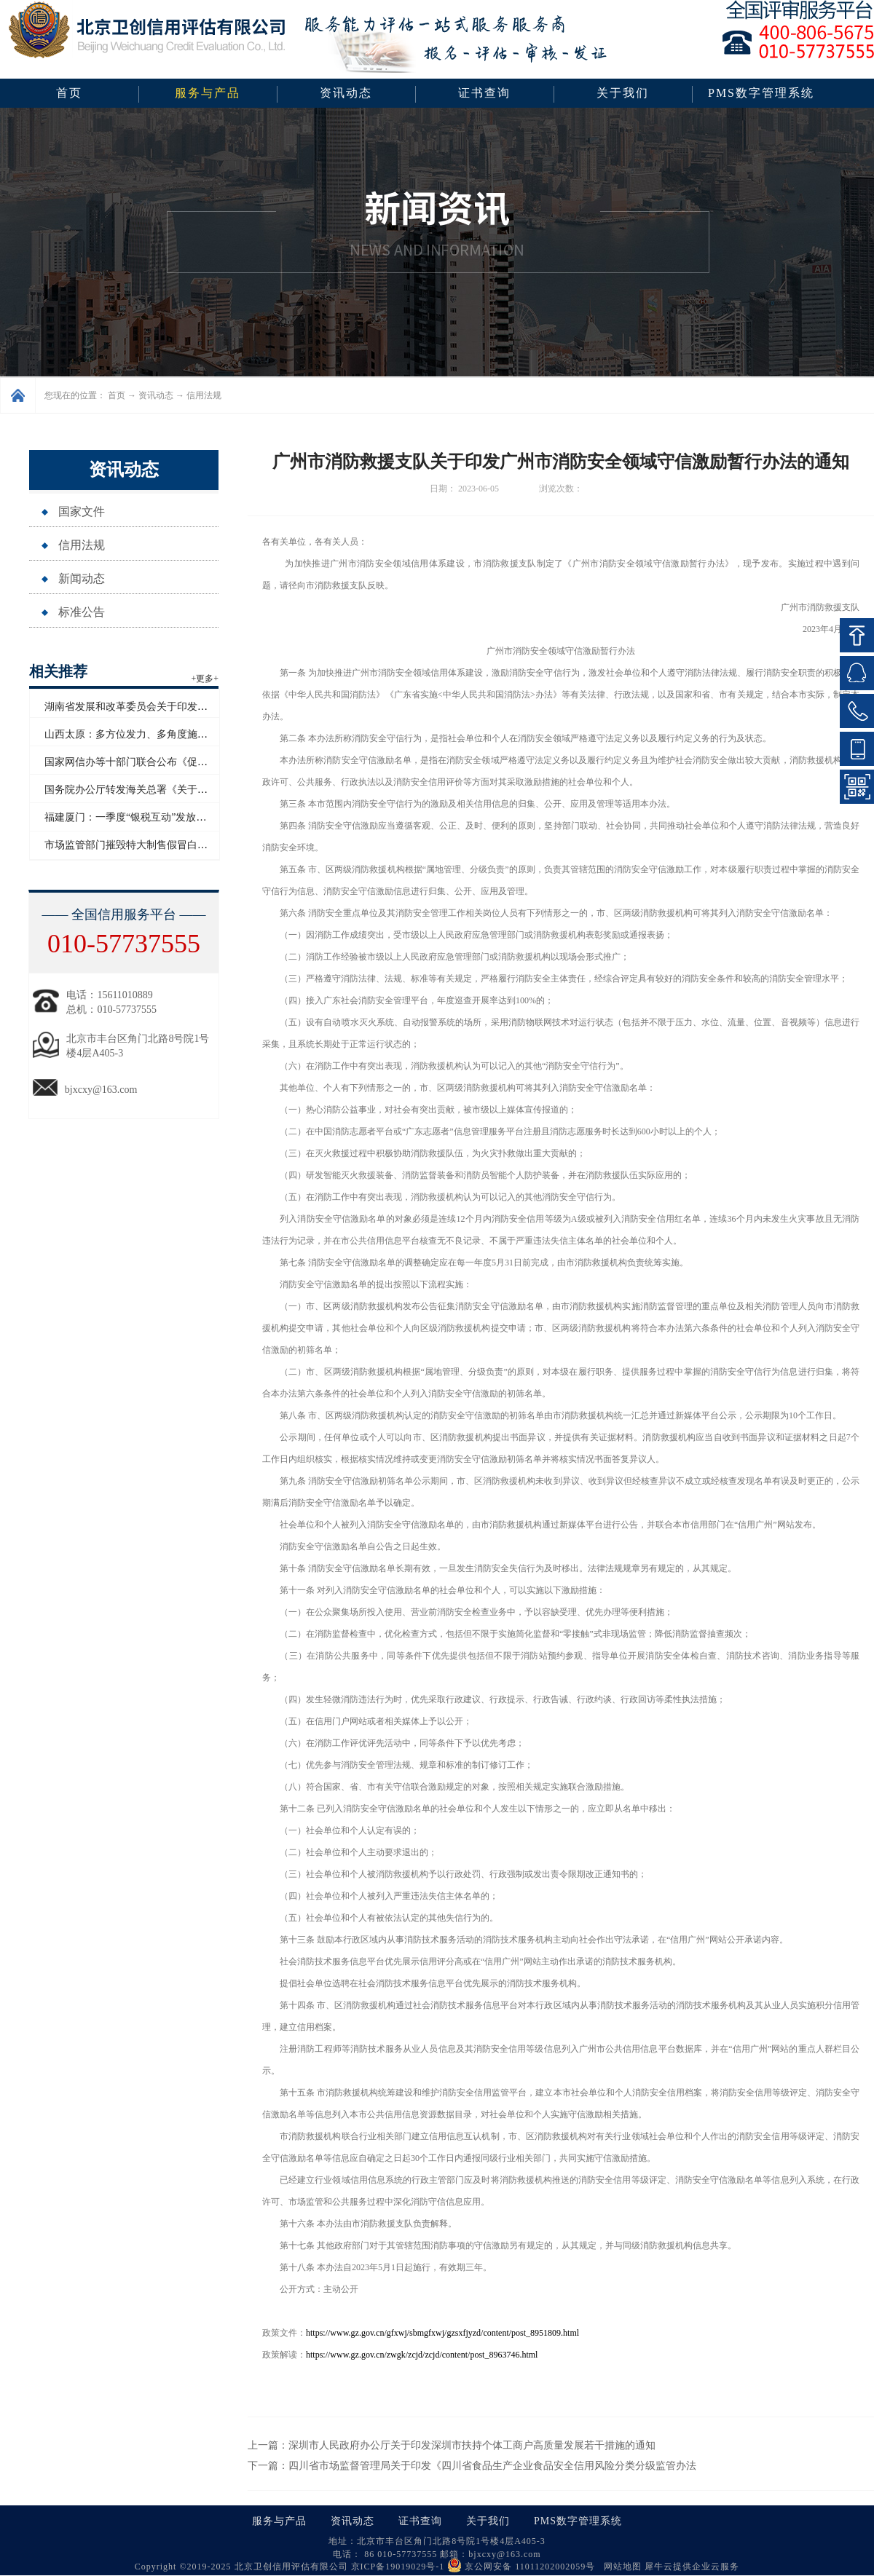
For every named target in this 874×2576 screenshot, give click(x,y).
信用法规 (203, 395)
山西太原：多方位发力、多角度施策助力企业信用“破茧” (171, 734)
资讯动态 (155, 395)
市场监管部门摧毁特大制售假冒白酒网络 (136, 844)
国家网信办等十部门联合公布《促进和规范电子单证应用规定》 (187, 761)
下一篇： (472, 2465)
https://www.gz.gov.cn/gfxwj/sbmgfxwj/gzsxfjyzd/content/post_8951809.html (442, 2333)
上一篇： (452, 2445)
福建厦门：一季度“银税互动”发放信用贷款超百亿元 (160, 817)
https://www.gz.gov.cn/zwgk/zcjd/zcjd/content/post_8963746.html (422, 2355)
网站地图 (620, 2566)
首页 (69, 93)
